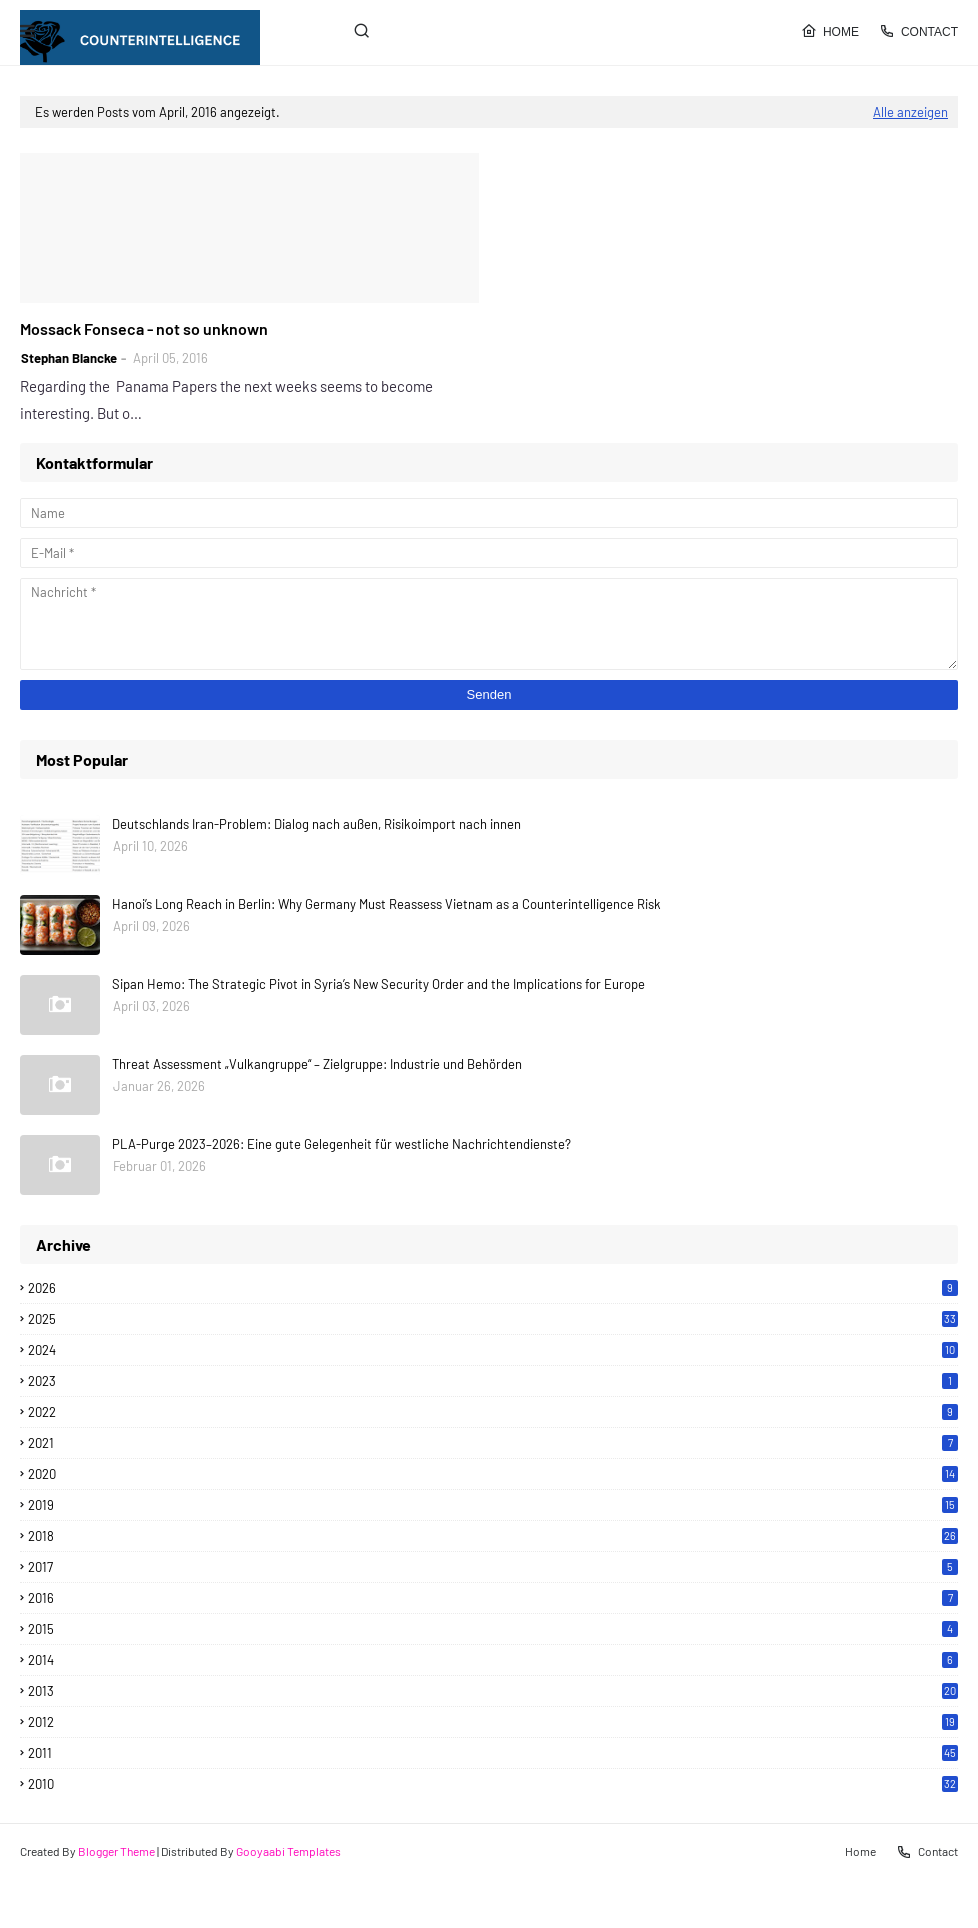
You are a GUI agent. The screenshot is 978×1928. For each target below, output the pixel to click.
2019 (493, 1505)
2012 (493, 1722)
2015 (493, 1629)
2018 (493, 1536)
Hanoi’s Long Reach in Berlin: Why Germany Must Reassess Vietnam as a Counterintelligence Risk (386, 904)
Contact (918, 31)
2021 (493, 1443)
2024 (493, 1350)
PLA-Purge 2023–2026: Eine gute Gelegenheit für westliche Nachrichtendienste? (341, 1144)
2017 (493, 1567)
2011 (493, 1753)
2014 (493, 1660)
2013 (493, 1691)
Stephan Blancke (69, 358)
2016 (493, 1598)
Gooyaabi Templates (288, 1851)
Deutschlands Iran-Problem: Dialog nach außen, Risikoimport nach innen (316, 824)
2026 (493, 1288)
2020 (493, 1474)
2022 (493, 1412)
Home (830, 31)
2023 (493, 1381)
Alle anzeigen (910, 112)
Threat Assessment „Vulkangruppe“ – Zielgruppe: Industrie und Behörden (317, 1064)
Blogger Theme (116, 1851)
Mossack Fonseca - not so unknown (144, 328)
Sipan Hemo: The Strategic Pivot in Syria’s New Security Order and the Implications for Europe (378, 984)
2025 (493, 1319)
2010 (493, 1784)
